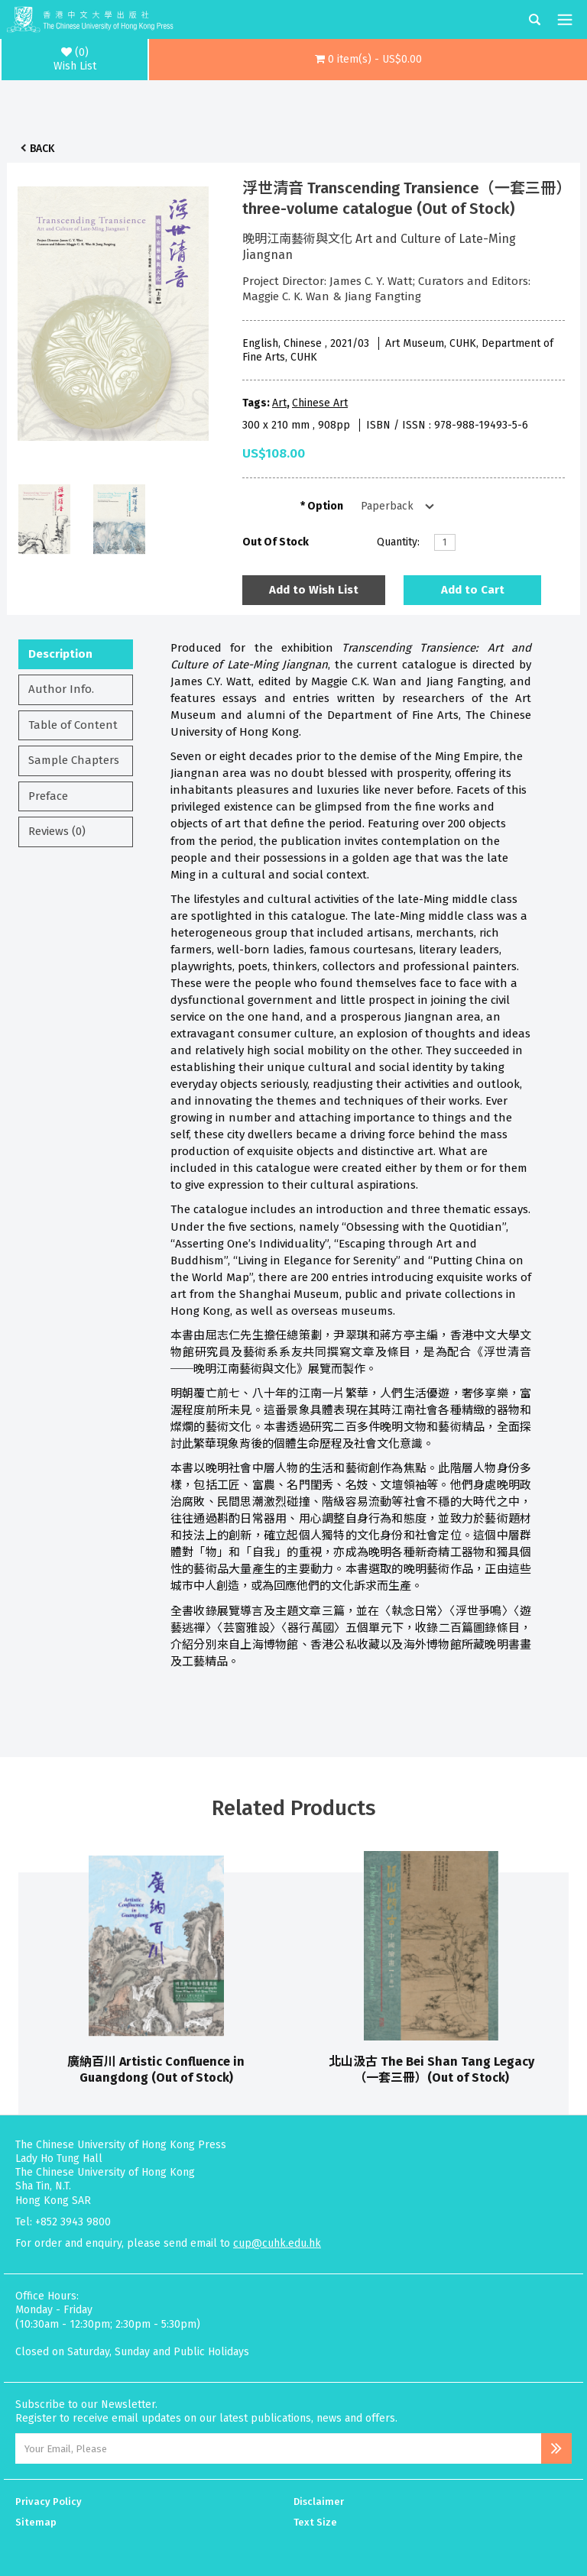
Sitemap (36, 2522)
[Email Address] (278, 2448)
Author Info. (61, 689)
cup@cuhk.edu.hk (277, 2243)
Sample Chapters (73, 760)
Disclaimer (319, 2501)
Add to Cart (472, 590)
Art (279, 402)
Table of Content (73, 725)
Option (325, 506)
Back (42, 148)
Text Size (315, 2522)
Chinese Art (320, 402)
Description (60, 654)
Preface (48, 796)
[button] (368, 59)
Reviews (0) (57, 831)
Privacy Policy (48, 2501)
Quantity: (398, 542)
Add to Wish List (313, 590)
